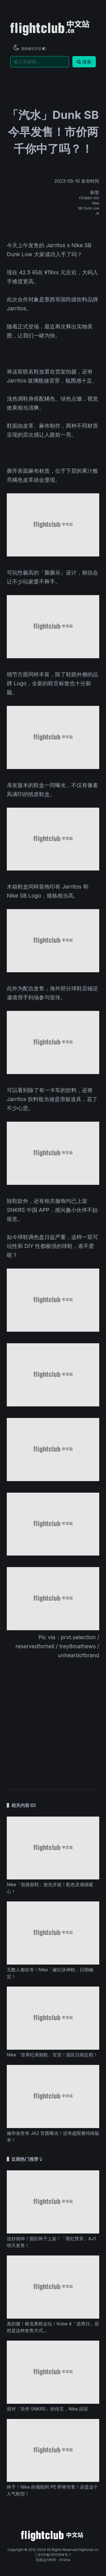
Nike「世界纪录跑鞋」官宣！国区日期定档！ (52, 2055)
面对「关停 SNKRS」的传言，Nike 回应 (47, 2409)
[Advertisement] (53, 1720)
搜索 (84, 62)
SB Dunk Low (88, 208)
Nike (95, 203)
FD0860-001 (89, 198)
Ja (97, 213)
